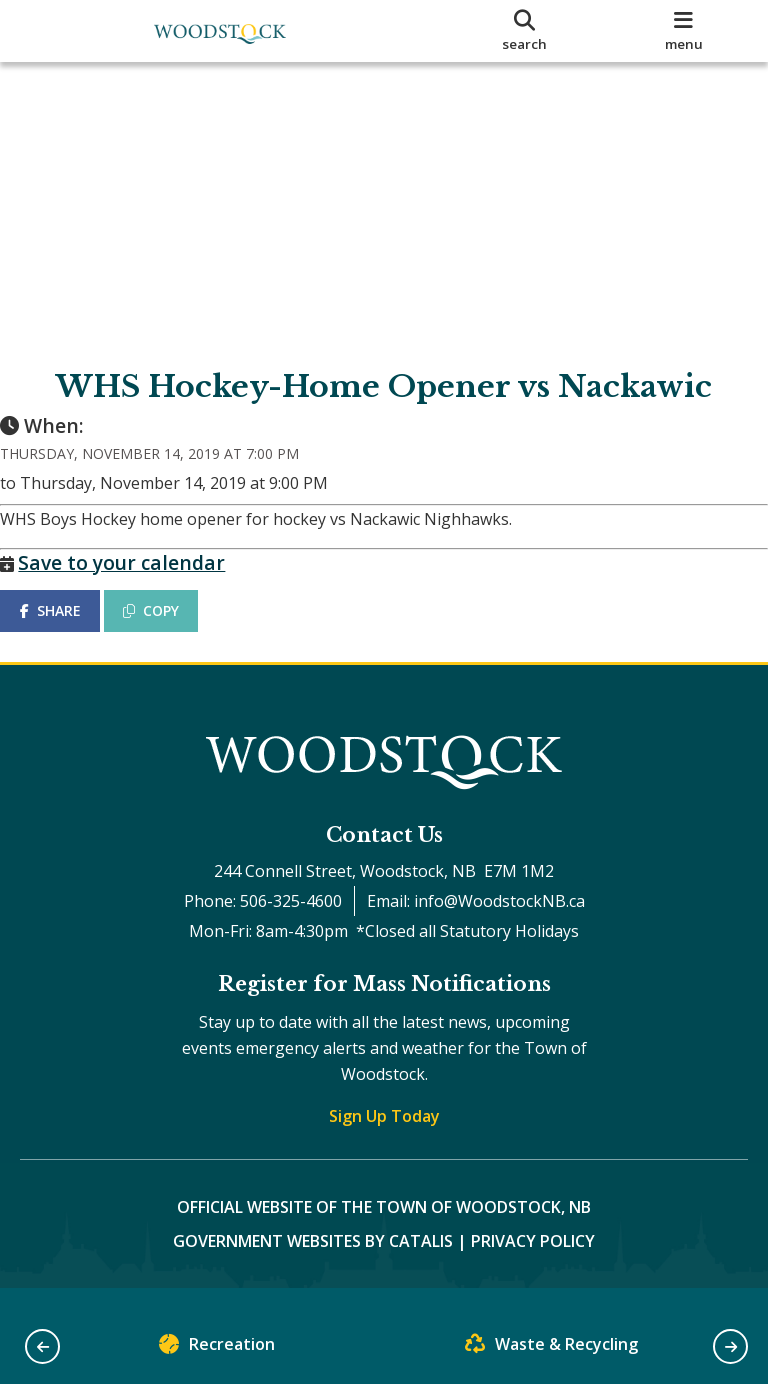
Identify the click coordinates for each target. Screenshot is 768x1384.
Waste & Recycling (551, 1348)
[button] (42, 1346)
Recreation (217, 1348)
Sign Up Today (384, 1135)
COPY (171, 629)
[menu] (684, 31)
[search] (525, 31)
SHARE (69, 629)
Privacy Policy (533, 1260)
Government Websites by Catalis (313, 1260)
